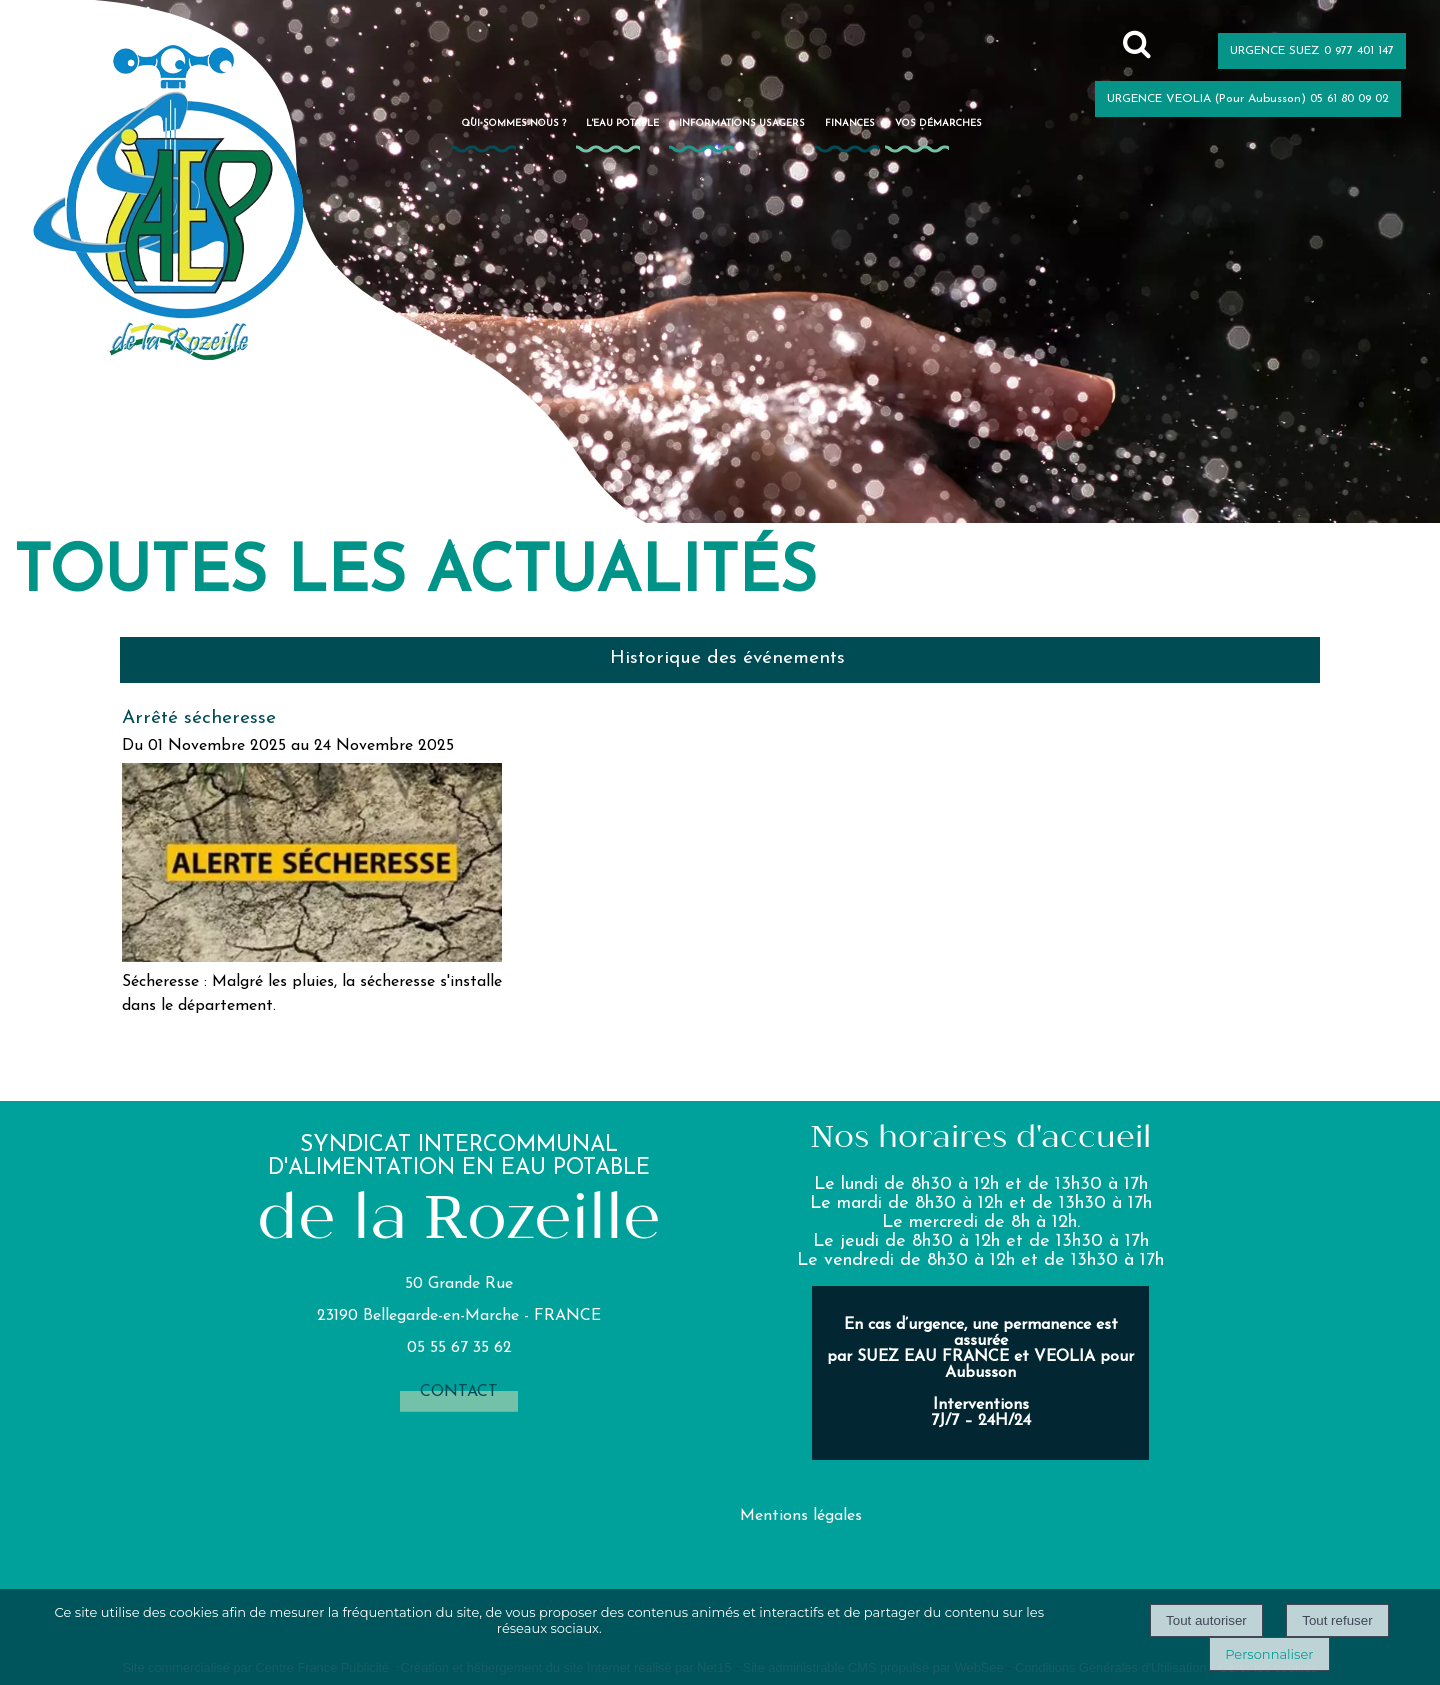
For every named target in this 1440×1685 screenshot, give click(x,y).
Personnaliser (1269, 1654)
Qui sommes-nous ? (514, 123)
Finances (850, 123)
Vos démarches (938, 123)
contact (459, 1392)
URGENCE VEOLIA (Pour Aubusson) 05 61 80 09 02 (1248, 99)
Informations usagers (742, 123)
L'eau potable (622, 123)
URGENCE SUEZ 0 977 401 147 (1312, 51)
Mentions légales (801, 1516)
